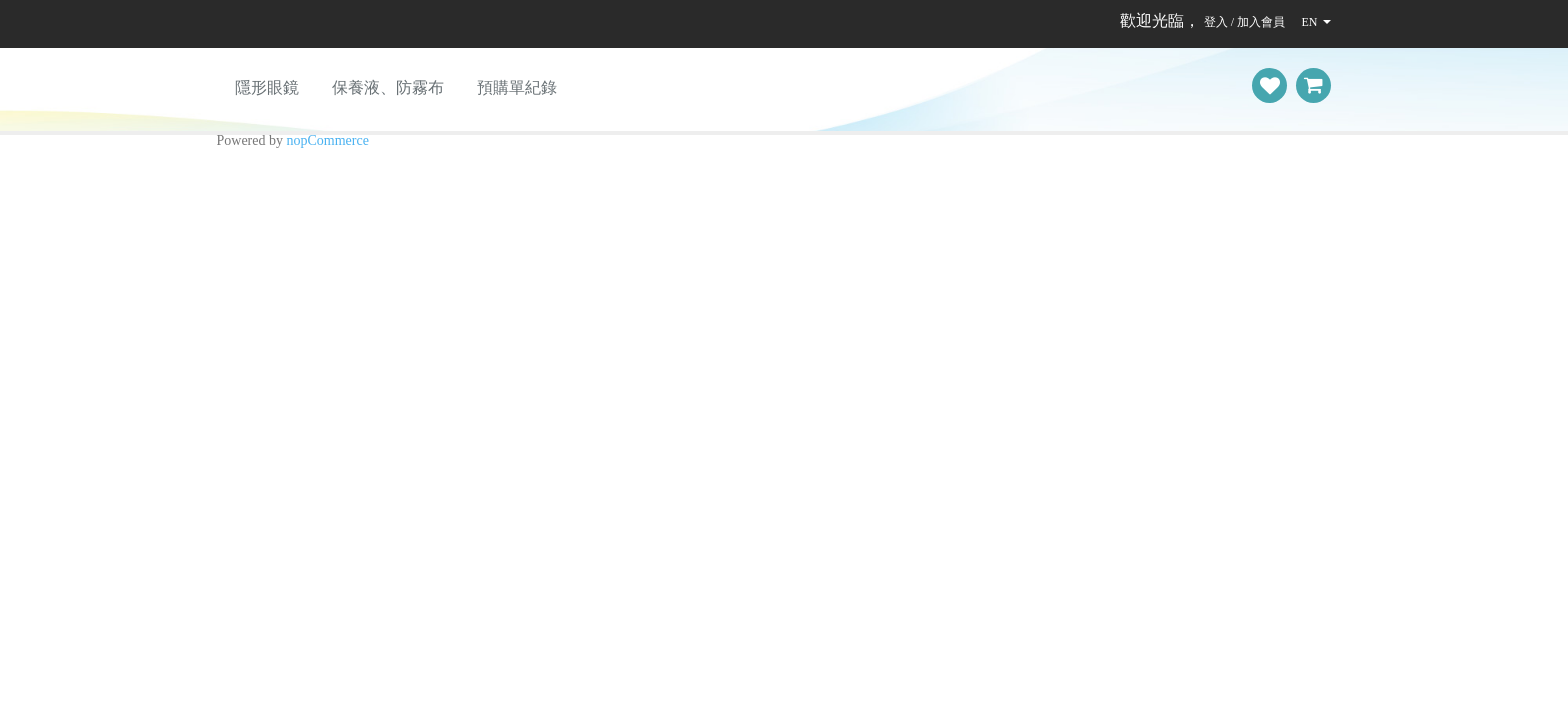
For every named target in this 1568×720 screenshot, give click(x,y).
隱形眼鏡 (267, 87)
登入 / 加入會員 (1244, 22)
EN (1309, 22)
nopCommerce (328, 140)
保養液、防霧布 (388, 87)
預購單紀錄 (517, 87)
